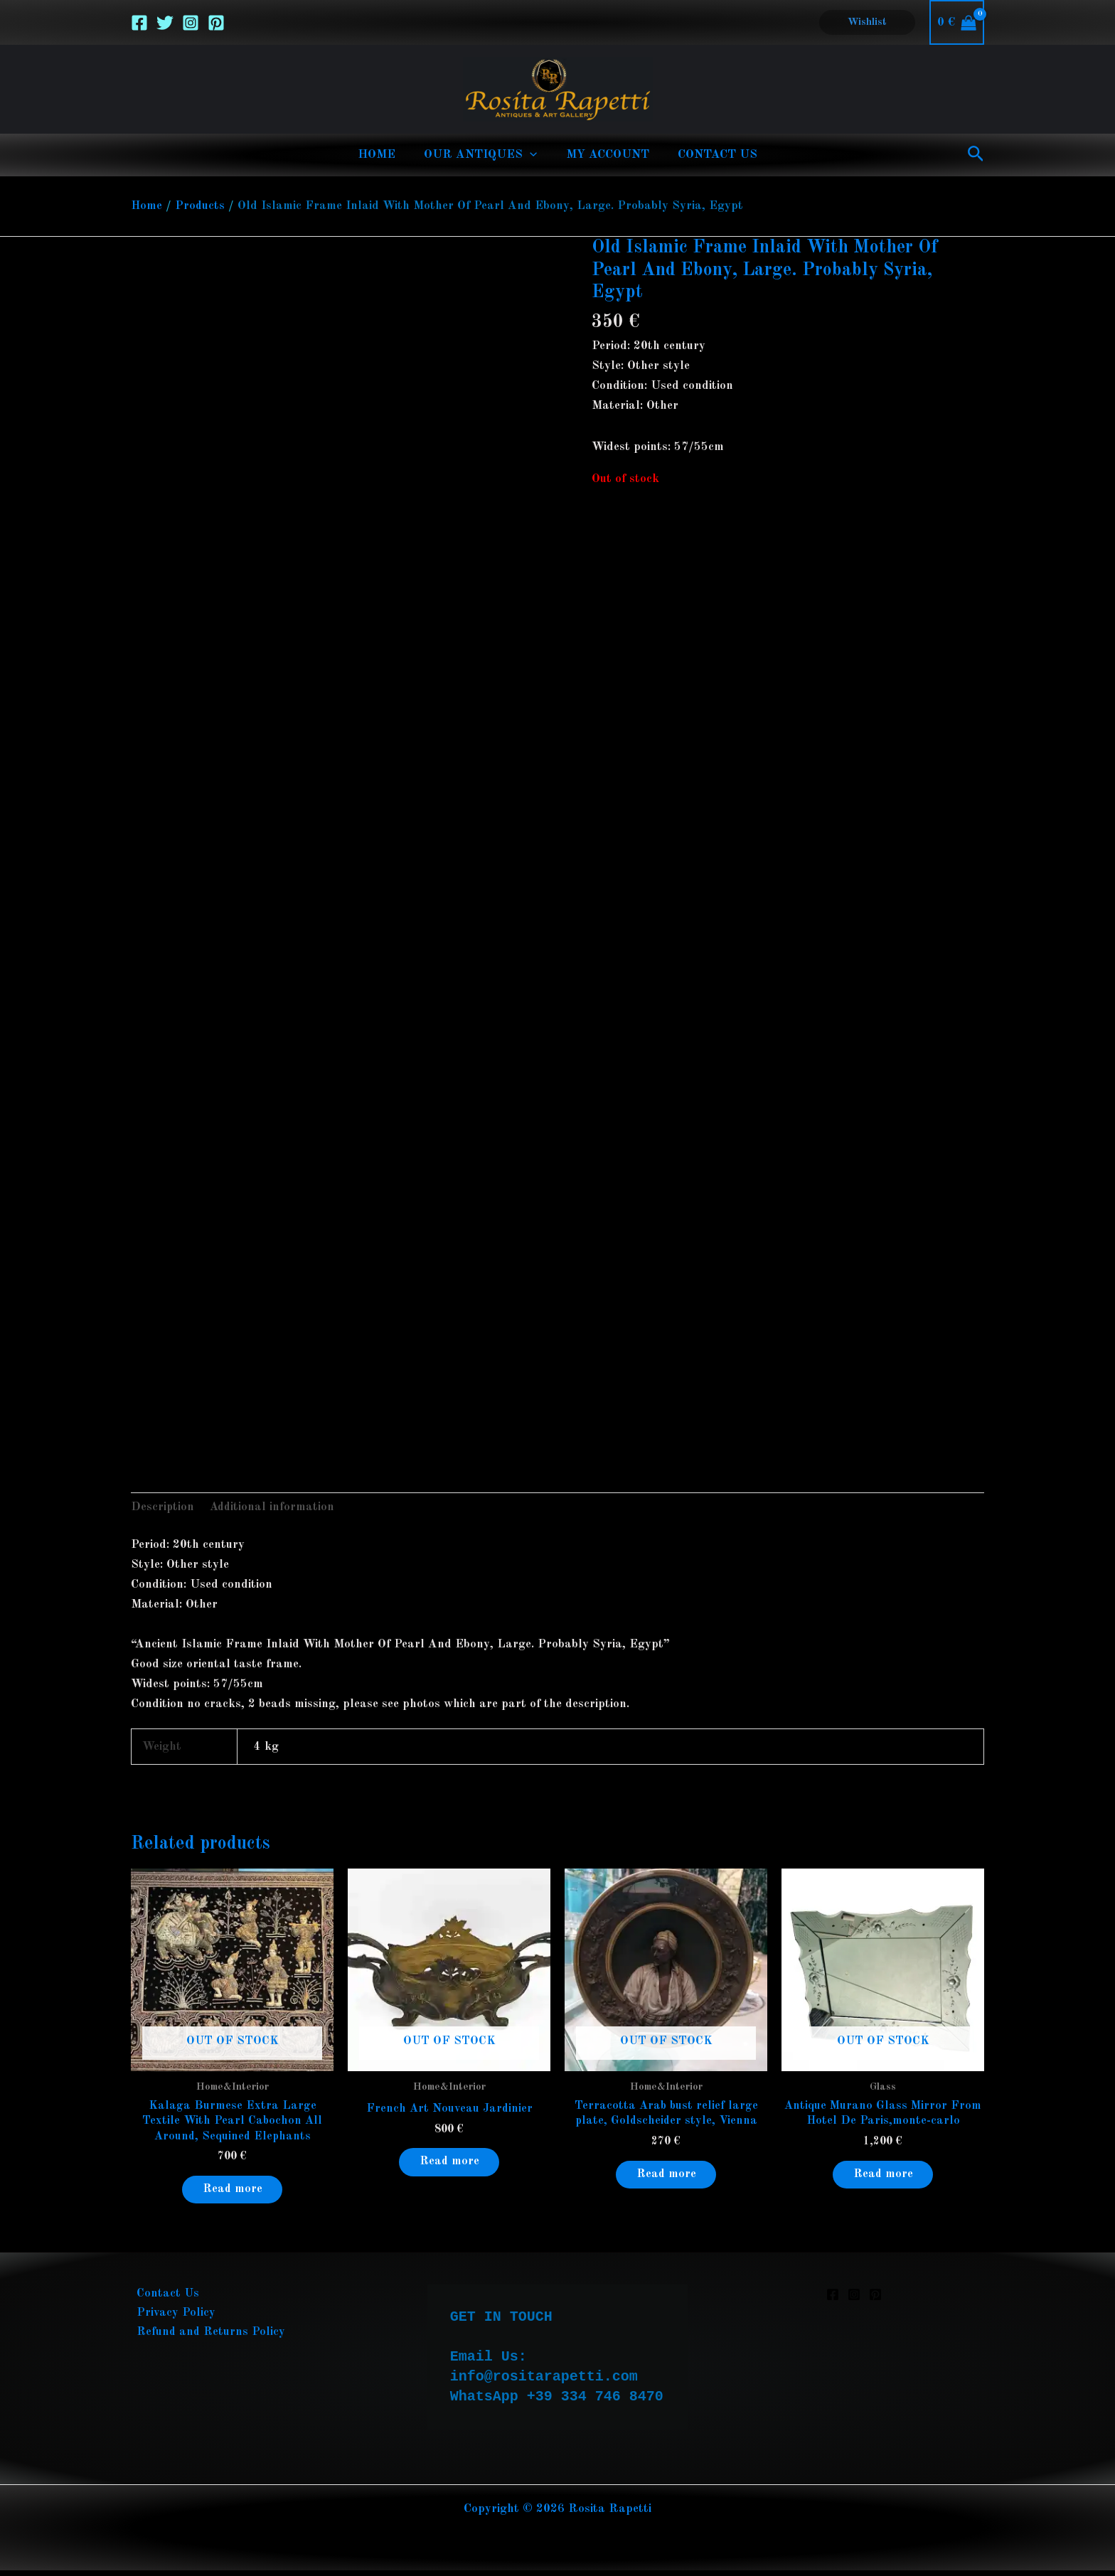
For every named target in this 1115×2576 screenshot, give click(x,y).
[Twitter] (165, 22)
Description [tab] (163, 1508)
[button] (867, 22)
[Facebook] (139, 22)
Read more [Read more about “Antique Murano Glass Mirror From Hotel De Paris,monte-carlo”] (883, 2178)
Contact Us (162, 2300)
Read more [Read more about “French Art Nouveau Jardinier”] (449, 2165)
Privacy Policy (170, 2320)
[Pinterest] (216, 22)
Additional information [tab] (273, 1508)
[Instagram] (190, 22)
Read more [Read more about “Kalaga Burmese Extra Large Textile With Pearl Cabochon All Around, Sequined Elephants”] (232, 2194)
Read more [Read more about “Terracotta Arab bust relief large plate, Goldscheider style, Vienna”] (666, 2178)
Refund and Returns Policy (206, 2340)
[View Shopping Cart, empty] (956, 22)
